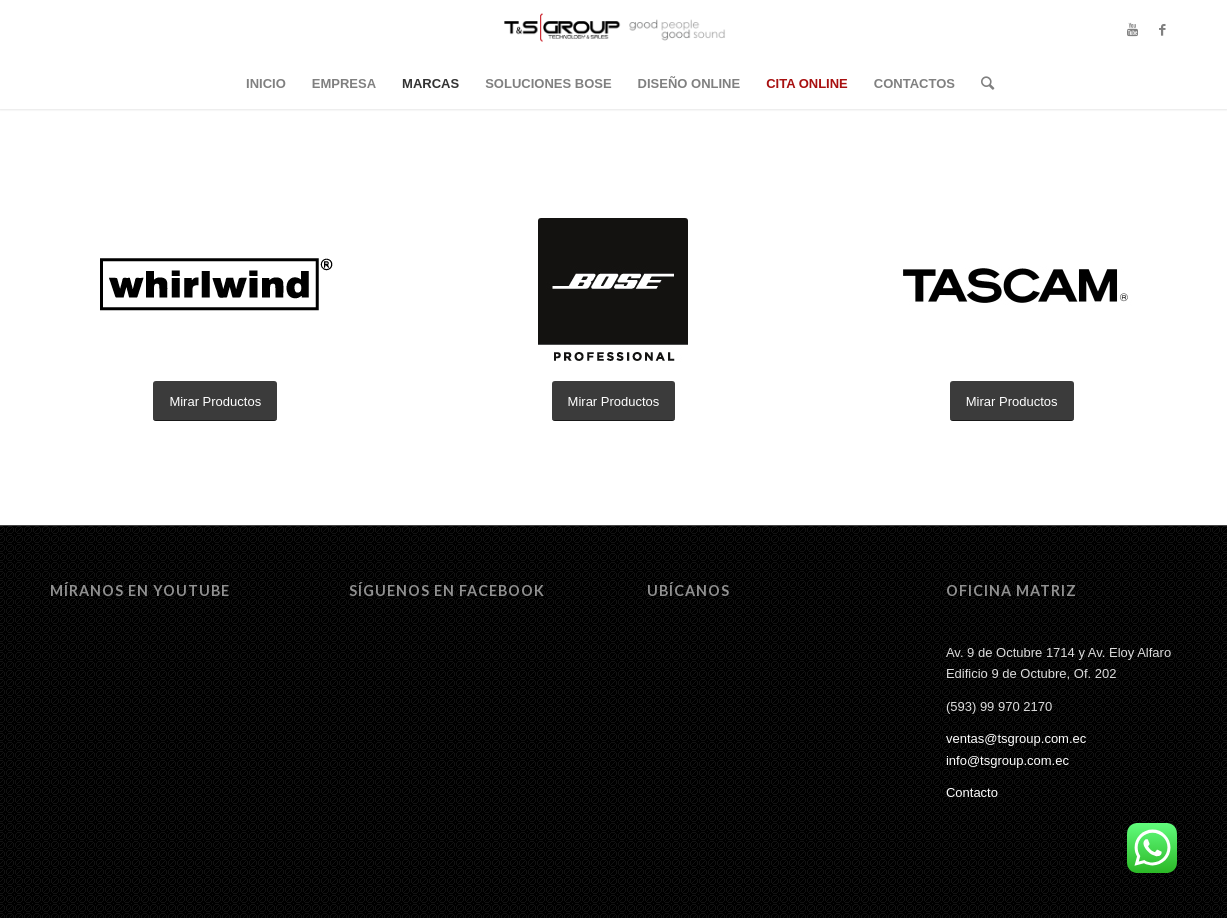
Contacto (972, 792)
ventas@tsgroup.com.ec (1016, 738)
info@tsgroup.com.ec (1007, 760)
